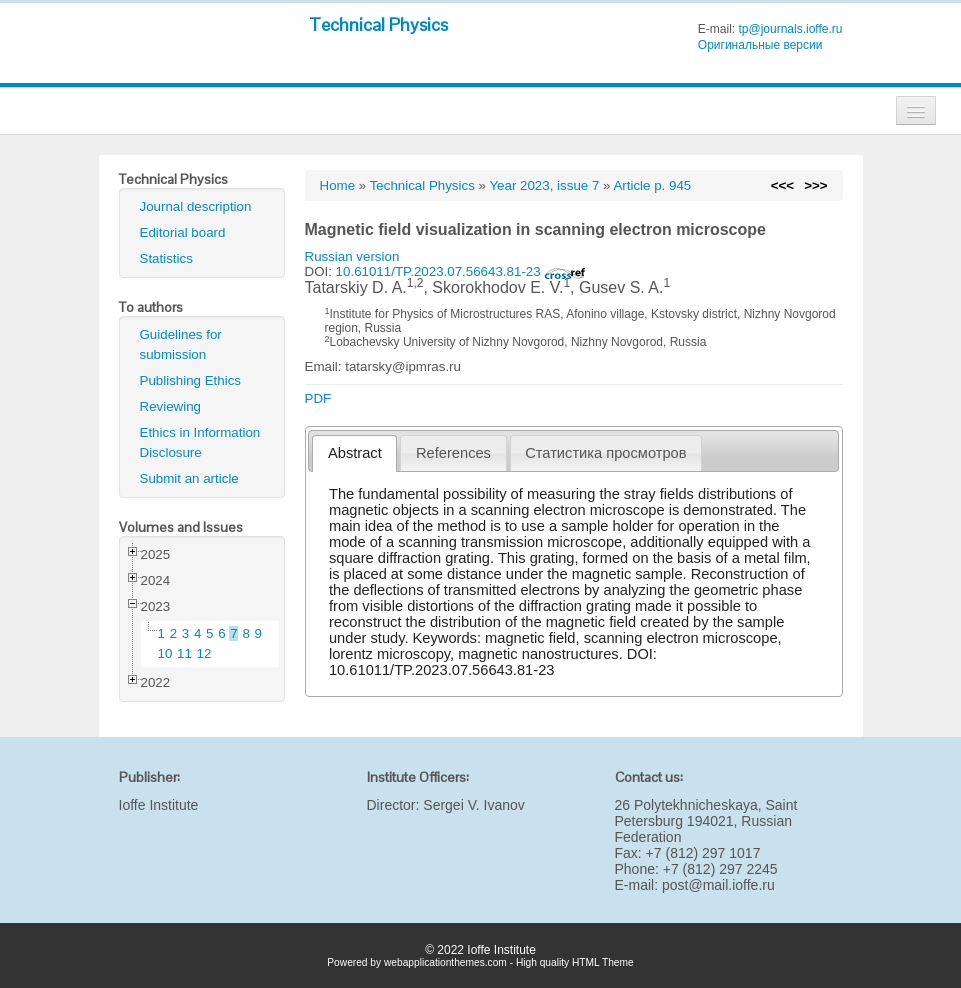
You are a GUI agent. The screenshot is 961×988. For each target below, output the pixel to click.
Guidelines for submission (181, 344)
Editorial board (183, 232)
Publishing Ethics (191, 380)
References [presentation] (453, 453)
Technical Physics (378, 24)
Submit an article (189, 478)
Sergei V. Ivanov (473, 805)
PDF (318, 398)
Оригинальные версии (760, 45)
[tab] (354, 453)
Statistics (166, 258)
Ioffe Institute (159, 805)
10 (165, 653)
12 (204, 653)
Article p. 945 (652, 185)
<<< (782, 185)
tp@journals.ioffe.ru (790, 29)
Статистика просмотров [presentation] (605, 453)
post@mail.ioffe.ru (718, 885)
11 (184, 653)
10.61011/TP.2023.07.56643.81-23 (461, 271)
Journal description (196, 206)
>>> (815, 185)
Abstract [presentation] (355, 453)
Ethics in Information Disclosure (200, 442)
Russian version (352, 256)
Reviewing (171, 406)
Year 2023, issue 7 (544, 185)
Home (338, 185)
